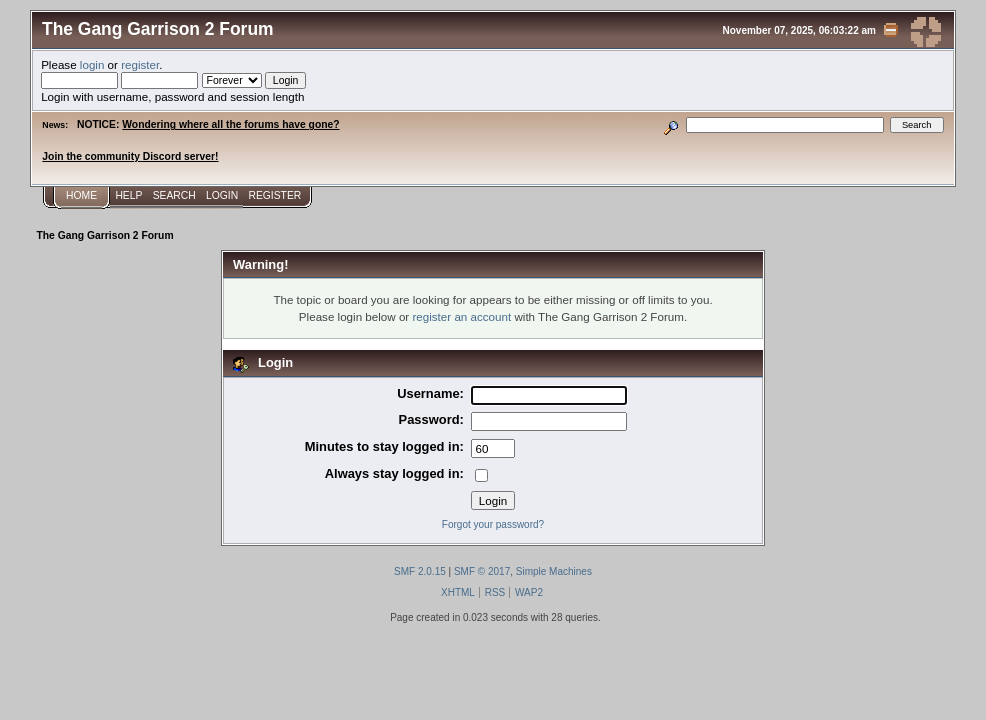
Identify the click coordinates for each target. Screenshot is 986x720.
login (92, 64)
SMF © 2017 (482, 571)
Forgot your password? (493, 524)
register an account (461, 316)
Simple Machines (554, 571)
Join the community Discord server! (130, 156)
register (140, 64)
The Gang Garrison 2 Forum (158, 29)
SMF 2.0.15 (420, 571)
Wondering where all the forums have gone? (230, 124)
